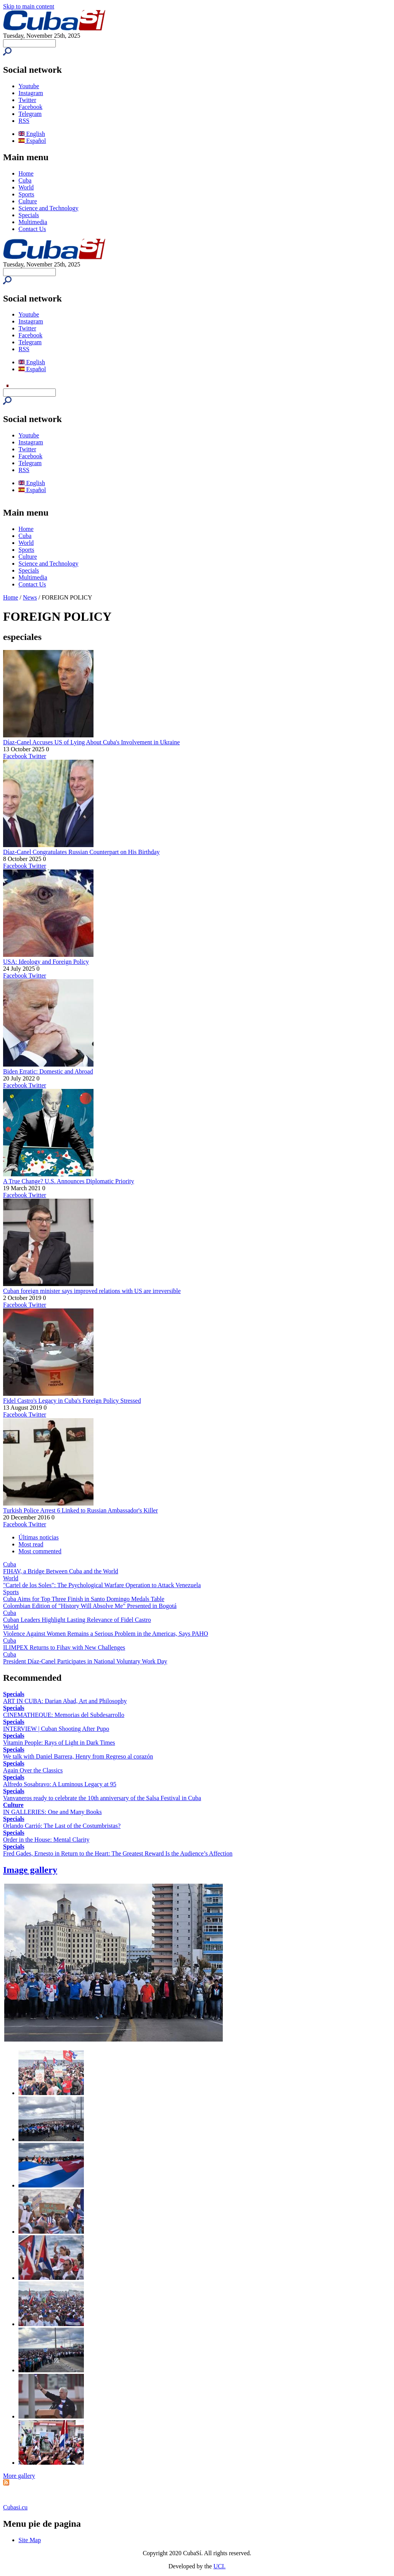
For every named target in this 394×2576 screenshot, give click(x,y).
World (26, 187)
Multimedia (32, 222)
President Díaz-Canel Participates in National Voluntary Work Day (85, 1661)
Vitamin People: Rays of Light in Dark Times (59, 1742)
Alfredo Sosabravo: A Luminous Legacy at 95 (59, 1784)
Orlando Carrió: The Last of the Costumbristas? (61, 1825)
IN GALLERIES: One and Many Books (52, 1812)
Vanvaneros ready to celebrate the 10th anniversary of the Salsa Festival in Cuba (102, 1798)
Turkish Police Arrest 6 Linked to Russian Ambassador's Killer (80, 1510)
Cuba (25, 180)
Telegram (30, 114)
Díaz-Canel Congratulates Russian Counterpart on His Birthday (81, 852)
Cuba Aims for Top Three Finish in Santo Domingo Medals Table (83, 1599)
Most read (30, 1544)
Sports (26, 194)
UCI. (220, 2566)
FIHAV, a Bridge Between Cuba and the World (60, 1571)
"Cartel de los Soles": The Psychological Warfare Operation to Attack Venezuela (102, 1585)
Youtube (28, 86)
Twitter (27, 100)
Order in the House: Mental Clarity (46, 1839)
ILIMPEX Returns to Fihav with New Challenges (64, 1647)
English (31, 134)
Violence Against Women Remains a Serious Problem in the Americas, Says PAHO (105, 1633)
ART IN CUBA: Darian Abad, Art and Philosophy (65, 1701)
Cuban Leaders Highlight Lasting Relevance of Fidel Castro (77, 1619)
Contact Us (32, 229)
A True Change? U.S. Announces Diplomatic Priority (68, 1181)
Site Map (29, 2540)
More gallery (19, 2475)
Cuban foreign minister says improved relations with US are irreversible (92, 1291)
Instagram (30, 93)
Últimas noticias (38, 1537)
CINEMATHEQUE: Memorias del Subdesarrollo (63, 1715)
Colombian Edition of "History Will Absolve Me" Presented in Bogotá (90, 1606)
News (30, 597)
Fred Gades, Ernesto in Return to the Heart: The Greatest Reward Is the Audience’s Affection (117, 1853)
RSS (23, 120)
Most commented (40, 1551)
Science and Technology (48, 208)
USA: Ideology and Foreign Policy (46, 961)
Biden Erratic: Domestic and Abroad (48, 1071)
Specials (28, 215)
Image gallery (30, 1870)
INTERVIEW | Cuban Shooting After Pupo (56, 1728)
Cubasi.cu (15, 2507)
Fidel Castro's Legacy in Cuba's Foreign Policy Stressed (72, 1400)
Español (32, 140)
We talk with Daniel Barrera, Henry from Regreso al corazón (78, 1756)
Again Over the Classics (33, 1770)
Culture (27, 201)
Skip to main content (28, 6)
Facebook (30, 107)
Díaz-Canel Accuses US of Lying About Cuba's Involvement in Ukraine (91, 742)
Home (25, 173)
